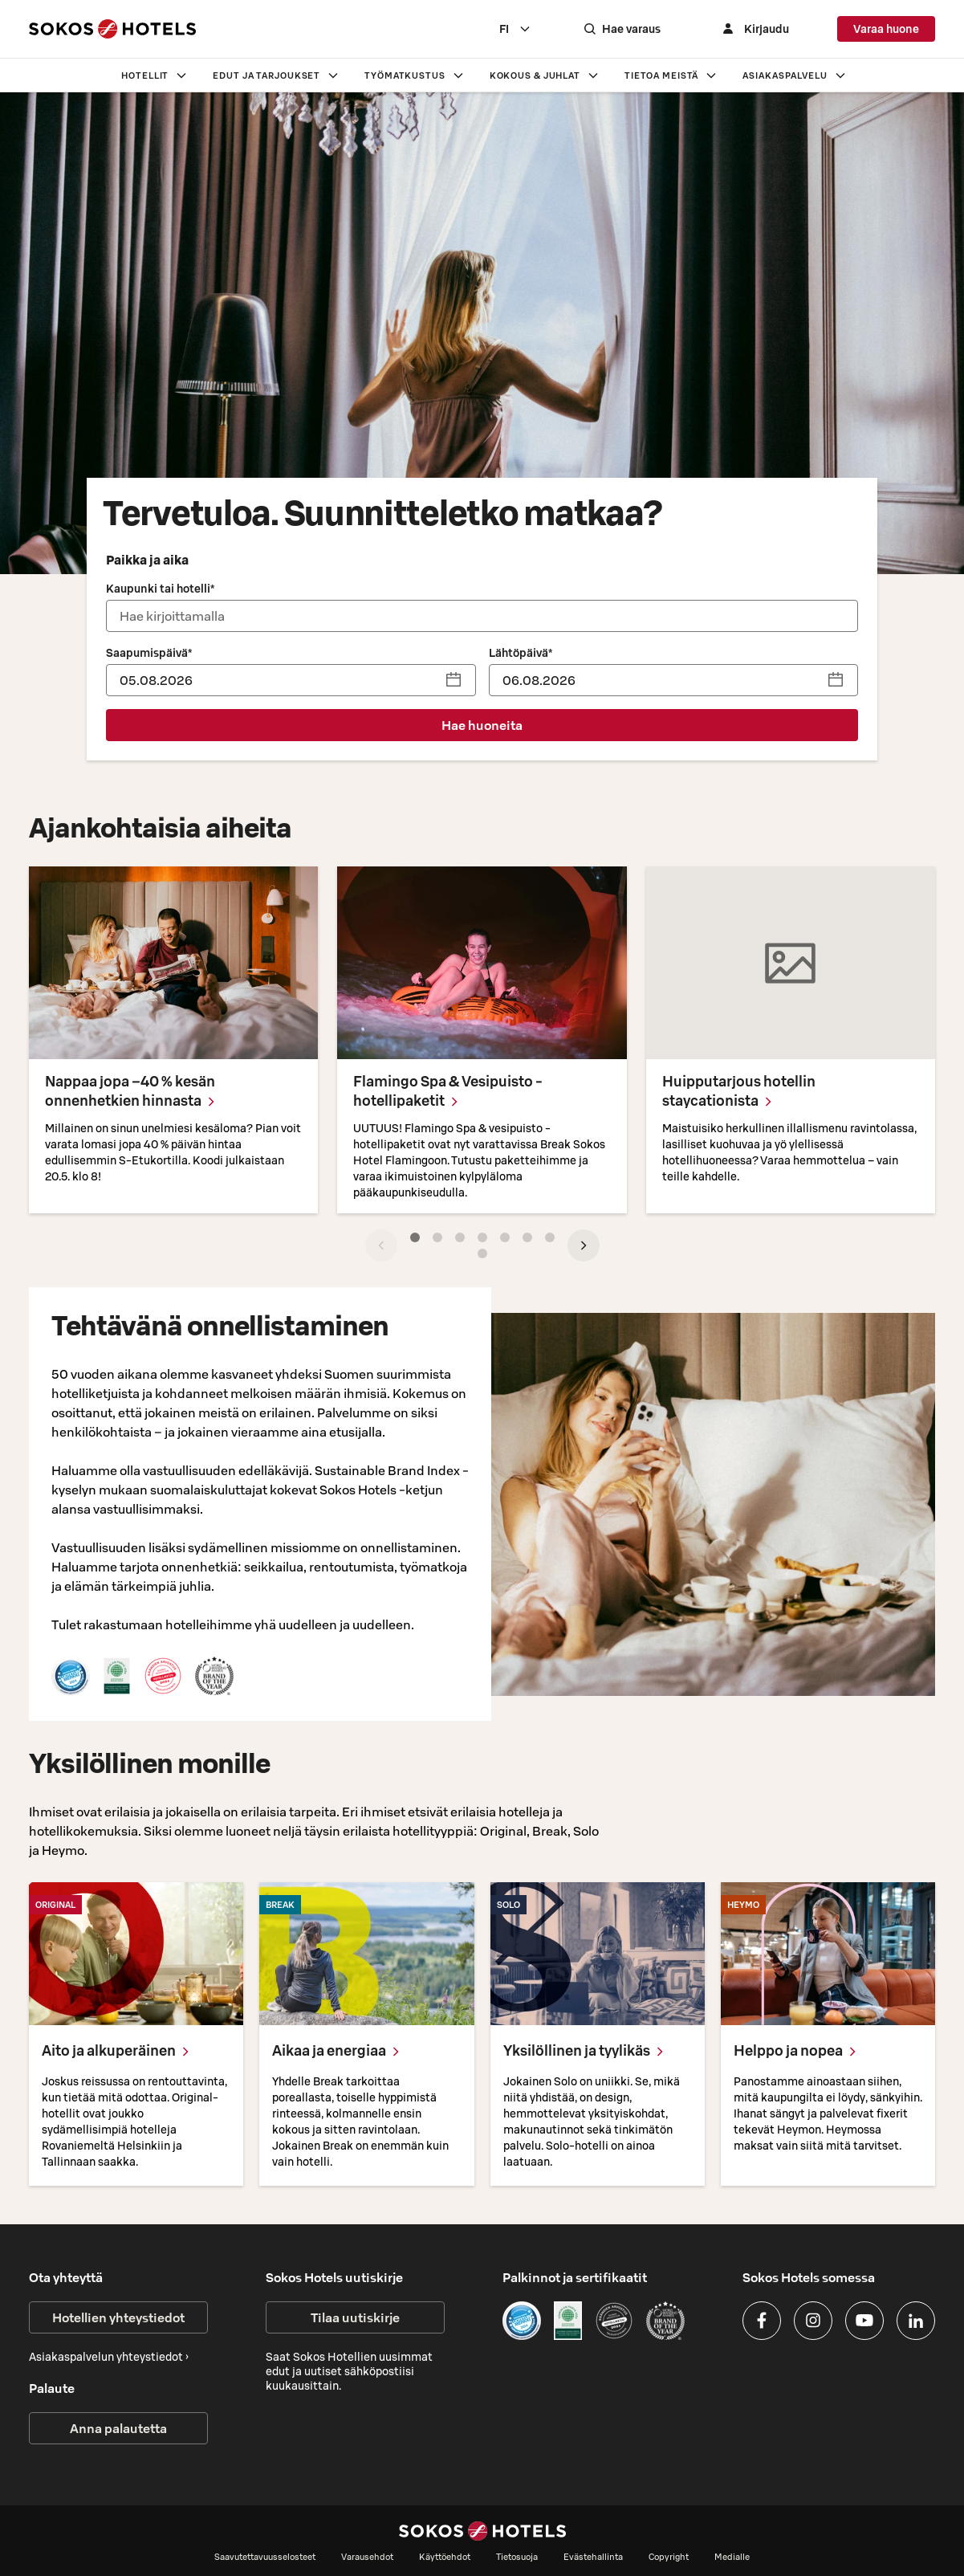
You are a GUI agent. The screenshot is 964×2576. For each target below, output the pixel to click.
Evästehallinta (593, 2556)
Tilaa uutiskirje (355, 2317)
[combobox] (515, 28)
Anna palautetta (118, 2428)
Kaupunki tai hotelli (160, 588)
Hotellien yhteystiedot (118, 2317)
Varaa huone (886, 29)
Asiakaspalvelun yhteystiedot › (109, 2357)
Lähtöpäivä (520, 653)
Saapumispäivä (149, 653)
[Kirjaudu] (754, 29)
